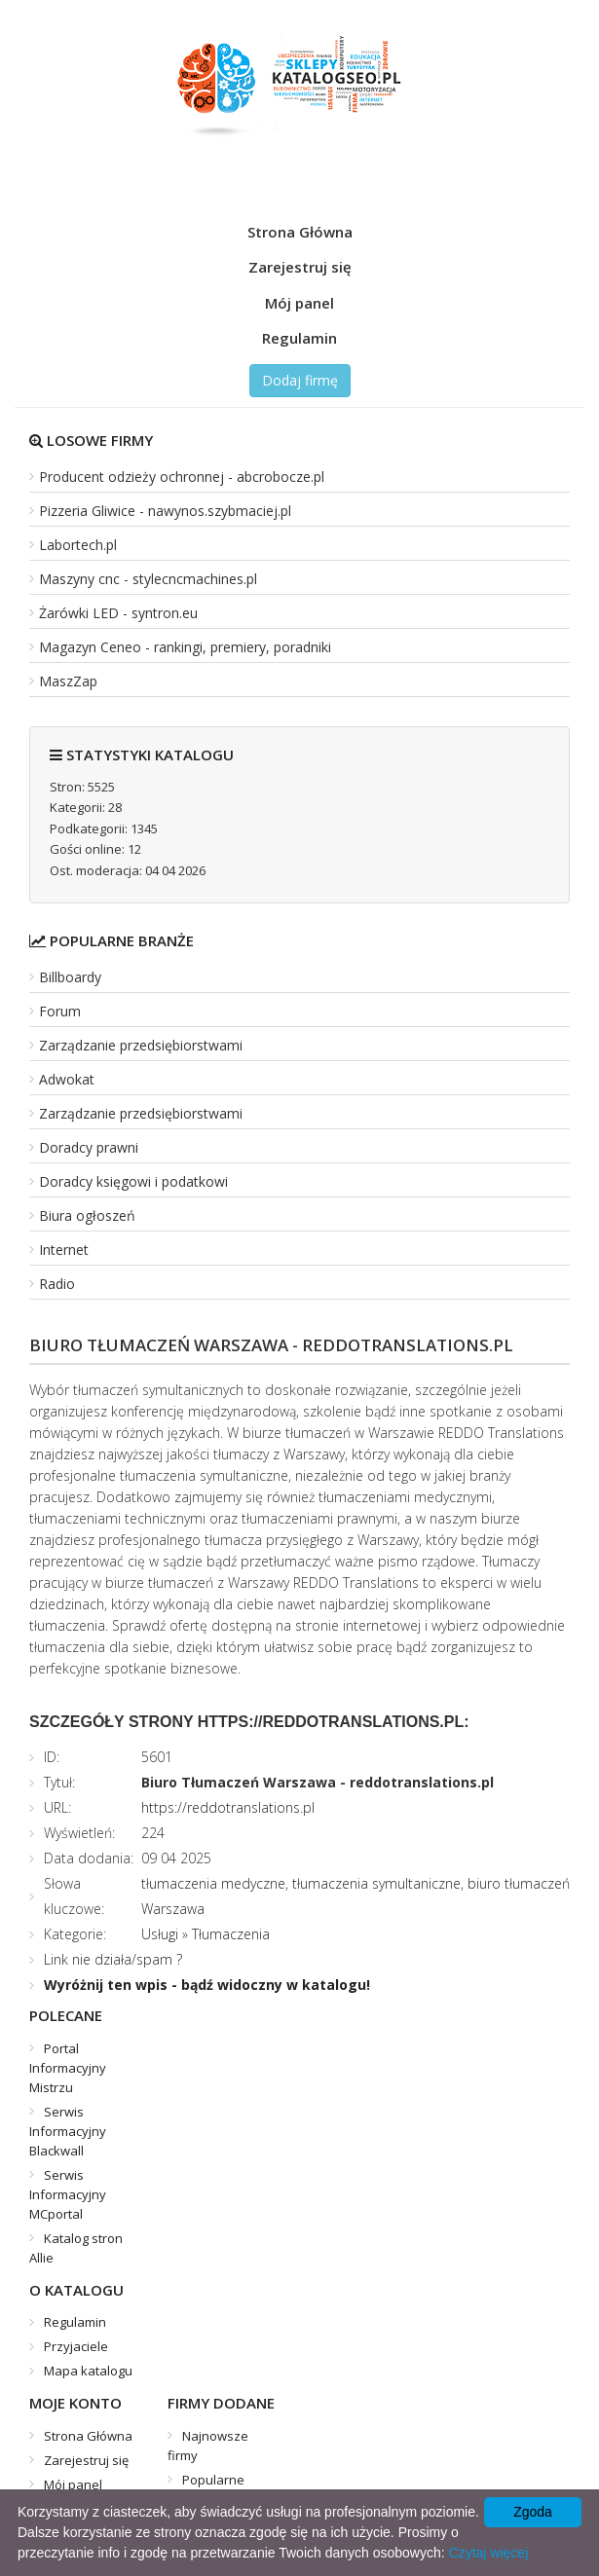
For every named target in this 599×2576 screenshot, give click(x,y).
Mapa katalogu (88, 2370)
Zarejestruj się (300, 266)
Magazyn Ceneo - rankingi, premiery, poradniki (185, 647)
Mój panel (299, 303)
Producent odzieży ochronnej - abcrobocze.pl (181, 476)
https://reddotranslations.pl (228, 1807)
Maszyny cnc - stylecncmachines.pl (148, 579)
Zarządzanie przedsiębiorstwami (141, 1045)
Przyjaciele (76, 2346)
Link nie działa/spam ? (113, 1959)
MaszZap (68, 681)
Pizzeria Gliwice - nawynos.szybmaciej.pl (165, 510)
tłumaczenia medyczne (213, 1883)
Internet (64, 1249)
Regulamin (299, 338)
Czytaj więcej (489, 2552)
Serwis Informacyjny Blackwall (67, 2131)
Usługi (159, 1934)
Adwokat (66, 1079)
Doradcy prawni (88, 1147)
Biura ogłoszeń (87, 1215)
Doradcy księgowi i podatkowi (133, 1181)
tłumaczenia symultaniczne (376, 1883)
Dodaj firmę (300, 380)
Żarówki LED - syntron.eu (118, 613)
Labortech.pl (78, 544)
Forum (60, 1011)
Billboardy (70, 977)
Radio (57, 1283)
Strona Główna (300, 231)
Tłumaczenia (231, 1934)
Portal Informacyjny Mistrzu (67, 2068)
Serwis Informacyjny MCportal (67, 2194)
